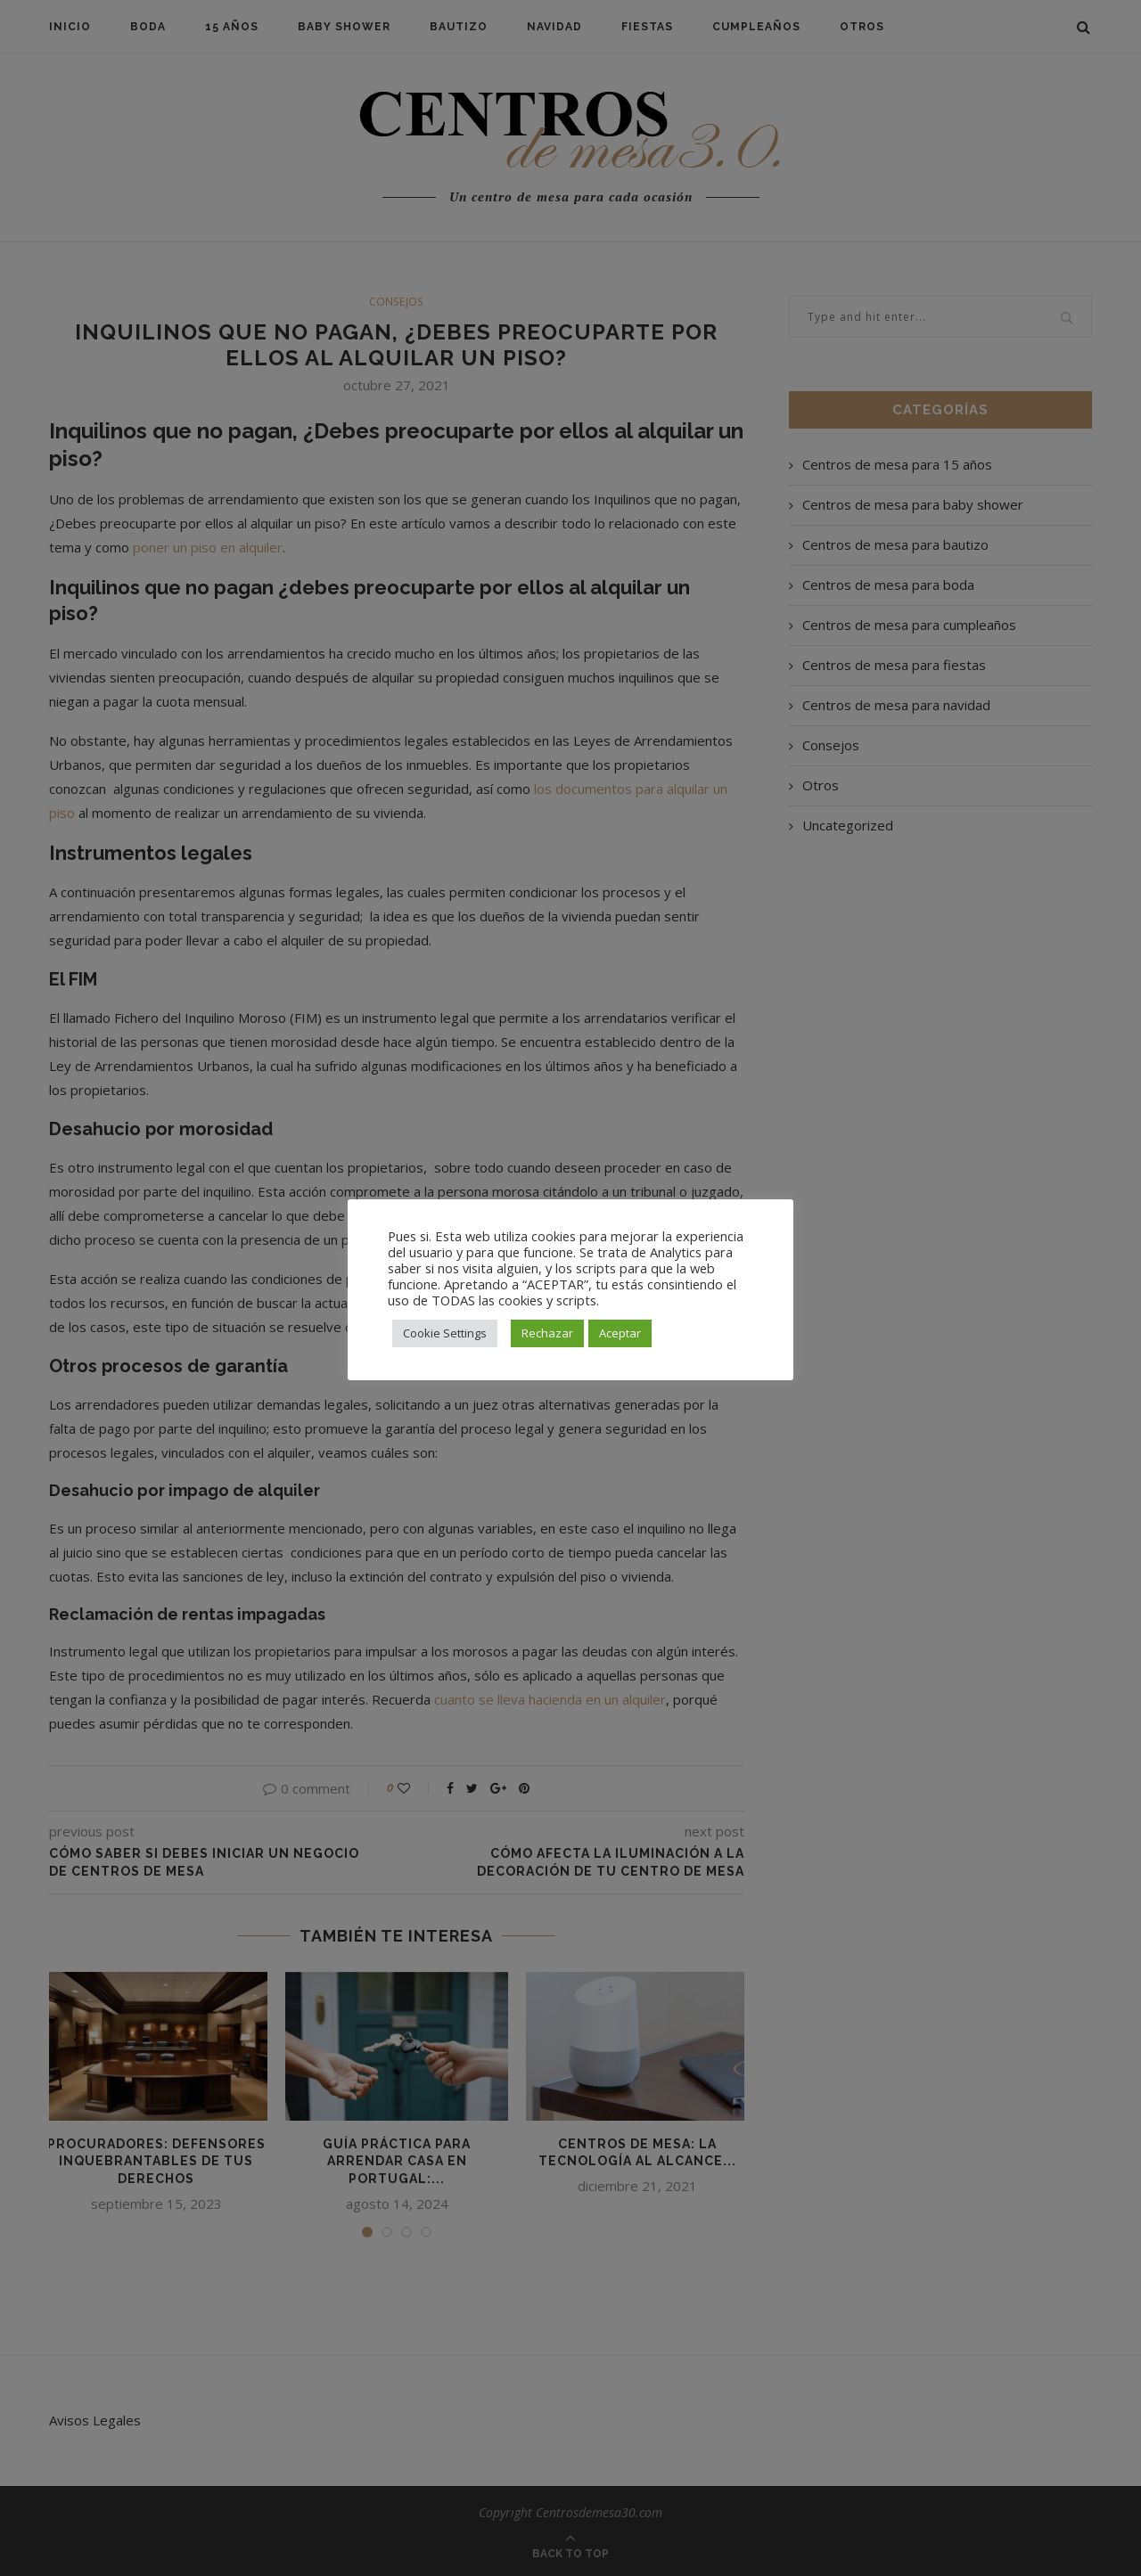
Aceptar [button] (620, 1333)
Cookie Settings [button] (445, 1333)
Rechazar (547, 1333)
